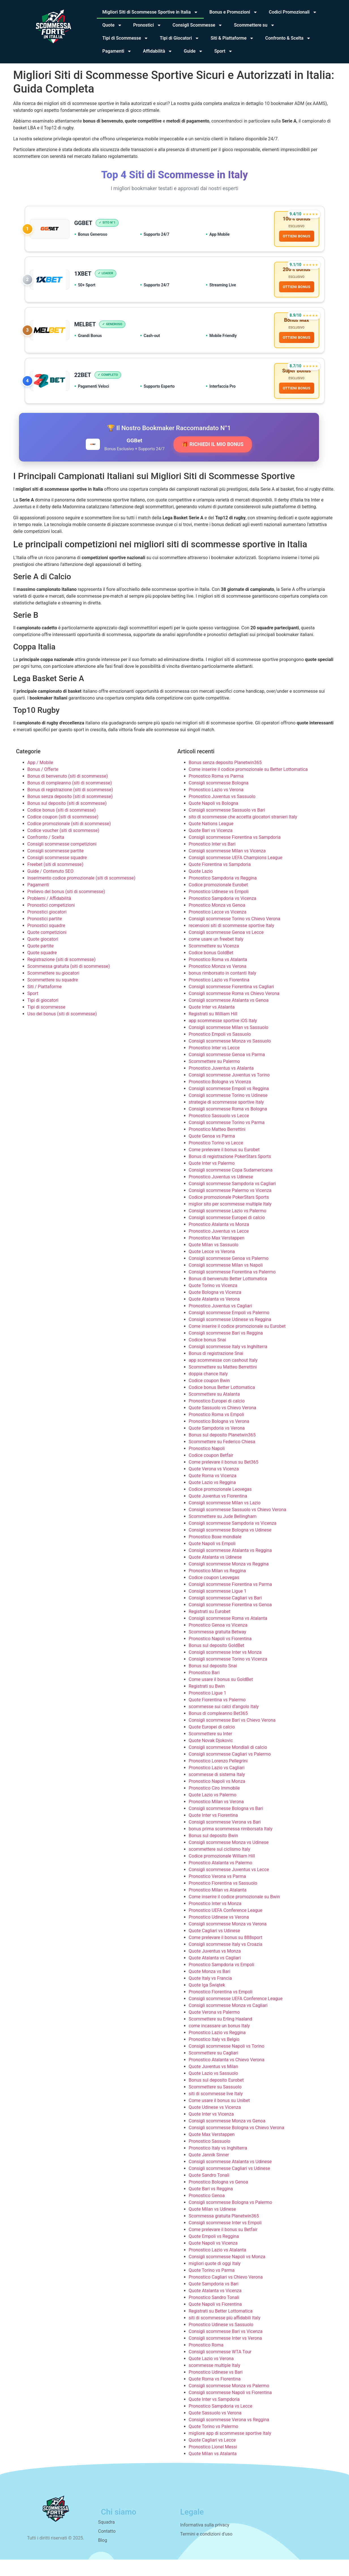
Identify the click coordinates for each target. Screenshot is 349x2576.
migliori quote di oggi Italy (215, 2279)
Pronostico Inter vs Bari (212, 860)
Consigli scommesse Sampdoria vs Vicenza (233, 1539)
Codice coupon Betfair (211, 1471)
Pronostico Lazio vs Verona (216, 805)
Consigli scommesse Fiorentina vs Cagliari (231, 1002)
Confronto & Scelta (288, 38)
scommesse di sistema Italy (217, 1790)
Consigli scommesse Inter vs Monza (225, 1668)
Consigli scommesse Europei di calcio (227, 1233)
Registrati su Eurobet (210, 1627)
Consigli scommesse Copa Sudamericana (231, 1186)
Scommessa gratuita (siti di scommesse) (68, 982)
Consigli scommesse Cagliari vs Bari (225, 1614)
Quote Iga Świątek (207, 2001)
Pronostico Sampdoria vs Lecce (220, 2422)
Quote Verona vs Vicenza (214, 1485)
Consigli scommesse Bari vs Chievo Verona (232, 1736)
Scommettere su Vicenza (214, 962)
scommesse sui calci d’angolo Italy (224, 1722)
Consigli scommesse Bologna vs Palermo (230, 2218)
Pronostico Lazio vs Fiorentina (219, 996)
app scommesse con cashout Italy (223, 1376)
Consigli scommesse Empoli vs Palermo (229, 1328)
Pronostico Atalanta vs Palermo (220, 1879)
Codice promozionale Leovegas (220, 1505)
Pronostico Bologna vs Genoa (218, 2198)
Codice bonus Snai (207, 1356)
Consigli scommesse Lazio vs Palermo (227, 1227)
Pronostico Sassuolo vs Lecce (219, 1131)
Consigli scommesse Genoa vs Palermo (229, 1274)
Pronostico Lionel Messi (213, 2463)
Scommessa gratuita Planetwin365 (224, 2232)
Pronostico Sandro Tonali (214, 2313)
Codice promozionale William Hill (222, 1872)
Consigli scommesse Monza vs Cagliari (228, 2021)
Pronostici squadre (46, 941)
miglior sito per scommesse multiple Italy (230, 1220)
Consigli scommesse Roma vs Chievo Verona (234, 1009)
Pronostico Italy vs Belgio (214, 2055)
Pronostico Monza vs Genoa (217, 921)
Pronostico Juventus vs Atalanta (221, 1084)
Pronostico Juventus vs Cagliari (220, 1322)
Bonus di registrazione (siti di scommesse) (70, 805)
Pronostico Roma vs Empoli (216, 1430)
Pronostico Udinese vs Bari (216, 2388)
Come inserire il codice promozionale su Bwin (234, 1913)
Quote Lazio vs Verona (211, 2374)
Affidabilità (157, 51)
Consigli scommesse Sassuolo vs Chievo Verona (237, 1525)
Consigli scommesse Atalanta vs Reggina (230, 1566)
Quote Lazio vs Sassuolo (213, 2089)
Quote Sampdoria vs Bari (214, 2300)
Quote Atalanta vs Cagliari (215, 1974)
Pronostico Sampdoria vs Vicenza (222, 914)
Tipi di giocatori (43, 1016)
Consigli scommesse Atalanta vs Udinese (230, 2177)
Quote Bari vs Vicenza (211, 846)
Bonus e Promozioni (233, 12)
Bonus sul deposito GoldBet (216, 1661)
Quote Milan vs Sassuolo (214, 1261)
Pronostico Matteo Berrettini (217, 1145)
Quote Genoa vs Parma (212, 1152)
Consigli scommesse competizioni (62, 860)
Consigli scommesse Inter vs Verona (225, 2354)
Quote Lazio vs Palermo (213, 1811)
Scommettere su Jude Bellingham (223, 1532)
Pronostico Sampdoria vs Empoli (221, 1980)
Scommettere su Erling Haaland (220, 2035)
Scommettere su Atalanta (214, 1410)
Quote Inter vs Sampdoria (214, 2415)
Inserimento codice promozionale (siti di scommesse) (81, 894)
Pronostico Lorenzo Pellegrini (218, 1777)
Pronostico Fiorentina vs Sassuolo (223, 1899)
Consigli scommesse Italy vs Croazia (225, 1960)
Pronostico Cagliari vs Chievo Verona (226, 2293)
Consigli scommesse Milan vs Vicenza (227, 867)
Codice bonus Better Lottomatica (222, 1403)
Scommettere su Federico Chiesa (222, 1457)
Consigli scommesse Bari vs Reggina (226, 1349)
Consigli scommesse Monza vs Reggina (229, 1580)
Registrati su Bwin (207, 1702)
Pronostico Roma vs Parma (216, 792)
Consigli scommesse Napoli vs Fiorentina (230, 2408)
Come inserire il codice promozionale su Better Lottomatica (248, 785)
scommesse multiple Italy (214, 2381)
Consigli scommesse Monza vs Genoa (227, 2137)
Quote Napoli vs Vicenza (213, 2259)
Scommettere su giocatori (53, 989)
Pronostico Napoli (207, 1464)
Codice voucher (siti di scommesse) (63, 846)
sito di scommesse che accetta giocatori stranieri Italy (243, 833)
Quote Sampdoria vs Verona (217, 1444)
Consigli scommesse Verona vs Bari (225, 1838)
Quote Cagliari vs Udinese (214, 1946)
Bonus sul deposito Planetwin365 (222, 1451)
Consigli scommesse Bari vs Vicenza (226, 2347)
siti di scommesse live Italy (216, 2109)
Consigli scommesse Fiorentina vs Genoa (230, 1620)
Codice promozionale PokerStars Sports (229, 1213)
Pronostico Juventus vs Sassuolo (222, 812)
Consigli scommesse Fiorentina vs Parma (230, 1600)
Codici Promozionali (293, 12)
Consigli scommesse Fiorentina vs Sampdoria (235, 853)
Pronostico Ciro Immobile (214, 1804)
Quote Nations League (211, 839)
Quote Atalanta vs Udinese (215, 1573)
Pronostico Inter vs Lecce (214, 1064)
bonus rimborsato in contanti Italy (222, 989)
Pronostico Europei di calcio (217, 1417)
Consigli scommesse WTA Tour (220, 2368)
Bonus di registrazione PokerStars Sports (230, 1172)
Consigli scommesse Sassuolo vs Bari (227, 826)
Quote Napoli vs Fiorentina (215, 2320)
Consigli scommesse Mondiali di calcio (228, 1763)
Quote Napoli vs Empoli (212, 1559)
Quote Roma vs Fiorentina (215, 2395)
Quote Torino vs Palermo (213, 2442)
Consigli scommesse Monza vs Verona (228, 1940)
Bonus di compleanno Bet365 (218, 1729)
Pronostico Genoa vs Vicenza (218, 1641)
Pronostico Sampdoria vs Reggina (223, 894)
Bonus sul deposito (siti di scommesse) (67, 819)
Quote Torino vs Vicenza (213, 1301)
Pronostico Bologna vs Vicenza (220, 1098)
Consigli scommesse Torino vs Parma (227, 1138)
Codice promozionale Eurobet (218, 901)
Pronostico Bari (204, 1688)
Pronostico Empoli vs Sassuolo (220, 1050)
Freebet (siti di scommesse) (55, 880)
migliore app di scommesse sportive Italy (230, 2449)
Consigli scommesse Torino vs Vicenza (228, 1675)
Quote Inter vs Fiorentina (213, 1831)
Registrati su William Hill (213, 1030)
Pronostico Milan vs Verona (216, 1817)
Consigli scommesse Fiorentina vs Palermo (232, 1288)
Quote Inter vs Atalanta (212, 1023)
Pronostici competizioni (51, 921)
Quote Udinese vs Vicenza (215, 2123)
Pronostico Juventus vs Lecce (219, 1247)
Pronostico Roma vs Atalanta (218, 975)
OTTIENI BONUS (295, 238)
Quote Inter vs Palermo (212, 1179)
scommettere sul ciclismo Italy (219, 1865)
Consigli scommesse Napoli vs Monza (227, 2272)
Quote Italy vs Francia (210, 1994)
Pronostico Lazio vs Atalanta (217, 2266)
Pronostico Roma (206, 2361)
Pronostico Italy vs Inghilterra (218, 2164)
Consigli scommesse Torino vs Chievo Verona (235, 935)
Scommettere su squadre (52, 996)
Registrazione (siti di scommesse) (61, 975)
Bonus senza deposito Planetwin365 (225, 778)
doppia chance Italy (208, 1390)
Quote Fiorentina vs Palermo (217, 1716)
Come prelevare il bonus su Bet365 (224, 1478)
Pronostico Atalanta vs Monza (219, 1240)
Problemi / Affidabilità (49, 914)
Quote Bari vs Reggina (211, 2205)
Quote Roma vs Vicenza (213, 1491)
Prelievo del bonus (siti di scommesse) (66, 907)
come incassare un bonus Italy (219, 2042)
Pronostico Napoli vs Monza (217, 1797)
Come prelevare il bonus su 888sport (225, 1953)
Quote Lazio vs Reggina (212, 1498)
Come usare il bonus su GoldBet (221, 1695)
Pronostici (147, 25)
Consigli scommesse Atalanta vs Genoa (229, 1016)
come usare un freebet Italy (216, 955)
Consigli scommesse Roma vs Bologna (228, 1125)
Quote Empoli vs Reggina (214, 2252)
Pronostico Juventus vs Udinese (221, 1193)
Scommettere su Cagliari (213, 2069)
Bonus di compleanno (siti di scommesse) (69, 799)
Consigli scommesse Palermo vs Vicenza (230, 1206)
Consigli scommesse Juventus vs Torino (229, 1091)
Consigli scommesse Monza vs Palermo (229, 2402)
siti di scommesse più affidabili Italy (225, 2334)
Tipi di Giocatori (179, 38)
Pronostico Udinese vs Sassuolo (221, 2340)
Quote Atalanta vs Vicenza (215, 2306)
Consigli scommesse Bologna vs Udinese (230, 1546)
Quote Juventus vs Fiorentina (218, 1512)
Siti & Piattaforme (232, 38)
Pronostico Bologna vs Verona (219, 1437)
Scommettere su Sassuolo (215, 2103)
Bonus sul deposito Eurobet (216, 2096)
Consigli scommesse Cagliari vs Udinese (229, 2184)
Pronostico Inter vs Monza (215, 1919)
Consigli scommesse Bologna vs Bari (226, 1824)
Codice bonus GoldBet (211, 968)
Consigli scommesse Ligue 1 (218, 1607)
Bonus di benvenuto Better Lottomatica (228, 1294)
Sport (223, 51)
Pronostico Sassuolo (209, 2157)
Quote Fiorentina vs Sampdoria (220, 880)
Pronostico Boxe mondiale (215, 1553)
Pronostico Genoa (207, 2211)
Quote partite (40, 962)
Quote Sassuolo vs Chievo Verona (222, 1424)
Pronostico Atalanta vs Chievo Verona (226, 2076)
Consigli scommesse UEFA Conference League (236, 2014)
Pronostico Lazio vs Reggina (217, 2048)
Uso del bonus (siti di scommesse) (62, 1030)
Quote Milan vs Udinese (212, 2225)
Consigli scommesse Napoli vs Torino (226, 2062)
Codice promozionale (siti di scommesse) (69, 839)
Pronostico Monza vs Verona (218, 982)
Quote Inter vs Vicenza (211, 2130)
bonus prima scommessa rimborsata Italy (231, 1845)
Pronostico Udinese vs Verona (219, 1933)
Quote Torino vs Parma (212, 2286)
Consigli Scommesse (198, 25)
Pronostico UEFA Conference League (225, 1926)
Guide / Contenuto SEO (50, 887)
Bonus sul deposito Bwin (213, 1851)
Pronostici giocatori (47, 928)
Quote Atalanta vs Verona (214, 1315)
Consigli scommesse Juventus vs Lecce (229, 1885)
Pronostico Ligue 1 (207, 1709)
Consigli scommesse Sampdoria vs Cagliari (232, 1199)
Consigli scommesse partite (55, 867)
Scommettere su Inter (210, 1750)
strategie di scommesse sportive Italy (226, 1118)
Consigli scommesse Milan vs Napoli (226, 1281)
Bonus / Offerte (43, 785)
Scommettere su (254, 25)
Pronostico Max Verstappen (217, 1254)
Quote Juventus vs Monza (215, 1967)
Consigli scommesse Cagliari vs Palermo (230, 1770)
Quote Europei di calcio (212, 1743)
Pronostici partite (44, 935)
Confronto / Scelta (45, 853)
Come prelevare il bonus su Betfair (223, 2245)
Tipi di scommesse (46, 1023)
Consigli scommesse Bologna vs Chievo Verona (236, 2143)
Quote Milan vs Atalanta (213, 2469)
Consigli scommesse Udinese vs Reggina (230, 1335)
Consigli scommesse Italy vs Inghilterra (228, 1362)
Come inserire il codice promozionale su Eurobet (237, 1342)
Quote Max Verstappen (212, 2150)
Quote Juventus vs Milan (213, 2082)
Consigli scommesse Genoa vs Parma (227, 1070)
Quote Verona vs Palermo (214, 2028)
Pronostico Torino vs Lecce (216, 1159)
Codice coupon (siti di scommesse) (63, 833)
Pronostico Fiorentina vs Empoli (220, 2008)
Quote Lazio (201, 887)
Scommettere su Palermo (214, 1077)
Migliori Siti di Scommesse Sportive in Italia (150, 12)
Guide (193, 51)
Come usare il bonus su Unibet (219, 2116)
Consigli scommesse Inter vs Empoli (225, 2239)
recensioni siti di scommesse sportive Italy (231, 941)
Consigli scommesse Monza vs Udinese (229, 1858)
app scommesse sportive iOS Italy (223, 1036)
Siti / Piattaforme (44, 1002)
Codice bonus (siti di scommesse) (61, 826)
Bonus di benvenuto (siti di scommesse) (67, 792)
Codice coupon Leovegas (214, 1593)
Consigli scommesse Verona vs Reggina (229, 2435)
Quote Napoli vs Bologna (213, 819)
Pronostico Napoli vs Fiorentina (220, 1654)
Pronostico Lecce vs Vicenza (218, 928)
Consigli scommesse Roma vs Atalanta (228, 1634)
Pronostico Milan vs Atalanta (218, 1906)
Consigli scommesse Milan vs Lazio (225, 1519)
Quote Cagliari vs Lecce (212, 2456)
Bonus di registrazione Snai (216, 1369)
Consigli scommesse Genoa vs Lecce (226, 948)
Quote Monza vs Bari (209, 1987)
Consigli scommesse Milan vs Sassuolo (228, 1043)
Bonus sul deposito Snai (213, 1682)
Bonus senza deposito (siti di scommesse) (70, 812)
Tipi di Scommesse (125, 38)
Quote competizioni (47, 948)
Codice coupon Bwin (209, 1396)
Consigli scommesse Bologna (219, 799)
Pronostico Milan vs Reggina (217, 1587)
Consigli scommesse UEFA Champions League (235, 873)
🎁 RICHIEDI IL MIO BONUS (212, 461)
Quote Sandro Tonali (209, 2191)
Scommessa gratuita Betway (217, 1648)
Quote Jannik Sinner (209, 2171)
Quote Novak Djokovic (211, 1756)
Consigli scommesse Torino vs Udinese (228, 1111)
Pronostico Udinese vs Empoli (219, 907)
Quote (112, 25)
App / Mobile (40, 778)
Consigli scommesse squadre (57, 873)
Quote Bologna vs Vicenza (215, 1308)
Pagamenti (117, 51)
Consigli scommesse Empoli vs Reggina (229, 1104)
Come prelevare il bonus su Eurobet (224, 1165)
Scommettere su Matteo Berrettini (223, 1383)
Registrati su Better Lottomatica (221, 2327)
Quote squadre (42, 968)
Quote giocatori (42, 955)
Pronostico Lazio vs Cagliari (217, 1783)
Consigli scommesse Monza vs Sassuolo (230, 1057)
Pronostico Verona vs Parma (217, 1892)
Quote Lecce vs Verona (212, 1267)
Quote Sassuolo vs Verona (215, 2429)
